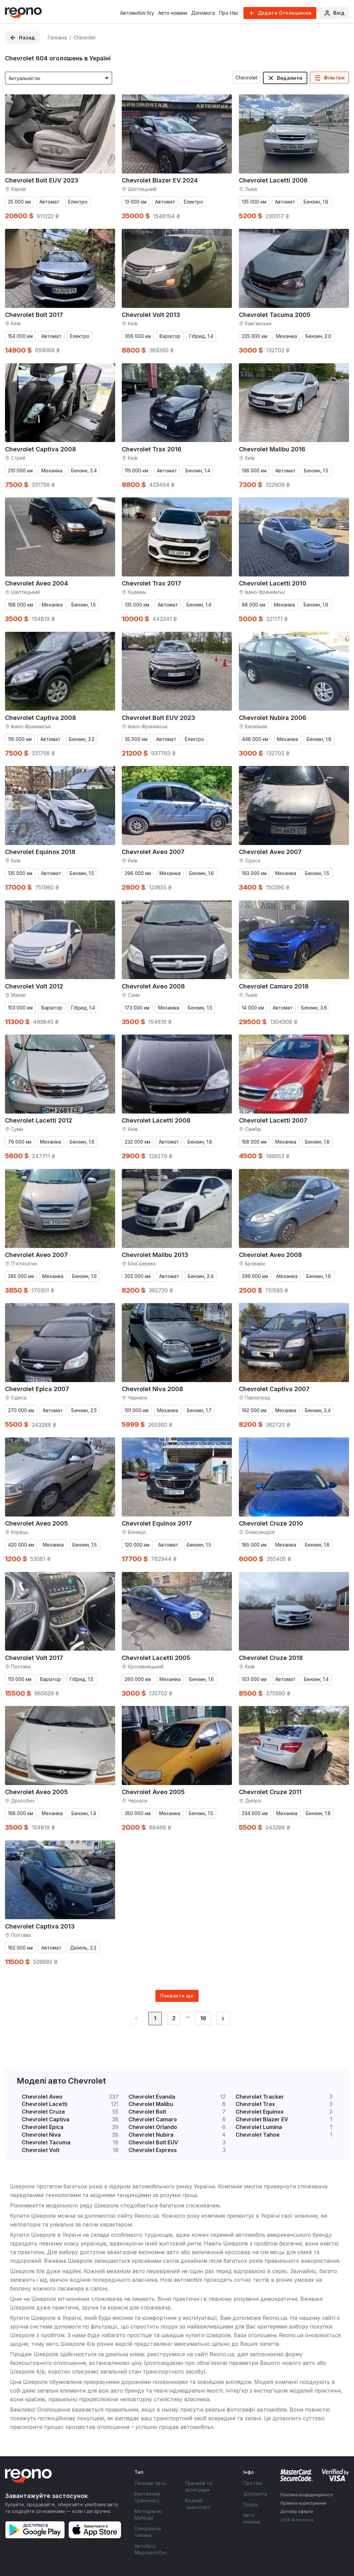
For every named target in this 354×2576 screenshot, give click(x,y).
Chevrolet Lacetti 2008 (156, 1120)
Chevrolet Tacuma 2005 (274, 314)
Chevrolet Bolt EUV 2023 (41, 180)
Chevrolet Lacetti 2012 (38, 1120)
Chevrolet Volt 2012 (34, 986)
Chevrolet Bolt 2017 (34, 314)
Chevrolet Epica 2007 (37, 1388)
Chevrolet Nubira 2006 (272, 717)
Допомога (203, 13)
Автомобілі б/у (137, 13)
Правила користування (303, 2503)
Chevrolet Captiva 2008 (40, 449)
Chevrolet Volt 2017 (34, 1657)
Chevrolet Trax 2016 (152, 449)
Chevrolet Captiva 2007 (274, 1388)
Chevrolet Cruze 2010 (271, 1523)
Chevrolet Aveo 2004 (36, 583)
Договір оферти (296, 2511)
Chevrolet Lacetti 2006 (273, 180)
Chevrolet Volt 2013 (151, 314)
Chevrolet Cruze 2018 (271, 1657)
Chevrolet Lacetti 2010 (272, 583)
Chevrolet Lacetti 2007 (273, 1120)
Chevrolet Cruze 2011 (270, 1791)
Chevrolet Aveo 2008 (153, 986)
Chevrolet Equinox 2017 (157, 1523)
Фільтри (334, 77)
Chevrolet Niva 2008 (152, 1388)
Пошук (250, 2504)
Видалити (289, 78)
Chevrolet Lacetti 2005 (156, 1657)
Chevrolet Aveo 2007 (153, 851)
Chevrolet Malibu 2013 (155, 1254)
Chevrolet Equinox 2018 (40, 851)
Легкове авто (150, 2483)
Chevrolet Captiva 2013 (40, 1926)
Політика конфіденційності (306, 2494)
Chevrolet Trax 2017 (151, 583)
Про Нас (229, 13)
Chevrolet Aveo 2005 (36, 1523)
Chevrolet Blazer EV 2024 (160, 180)
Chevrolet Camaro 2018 (274, 986)
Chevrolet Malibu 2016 (272, 449)
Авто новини (172, 13)
